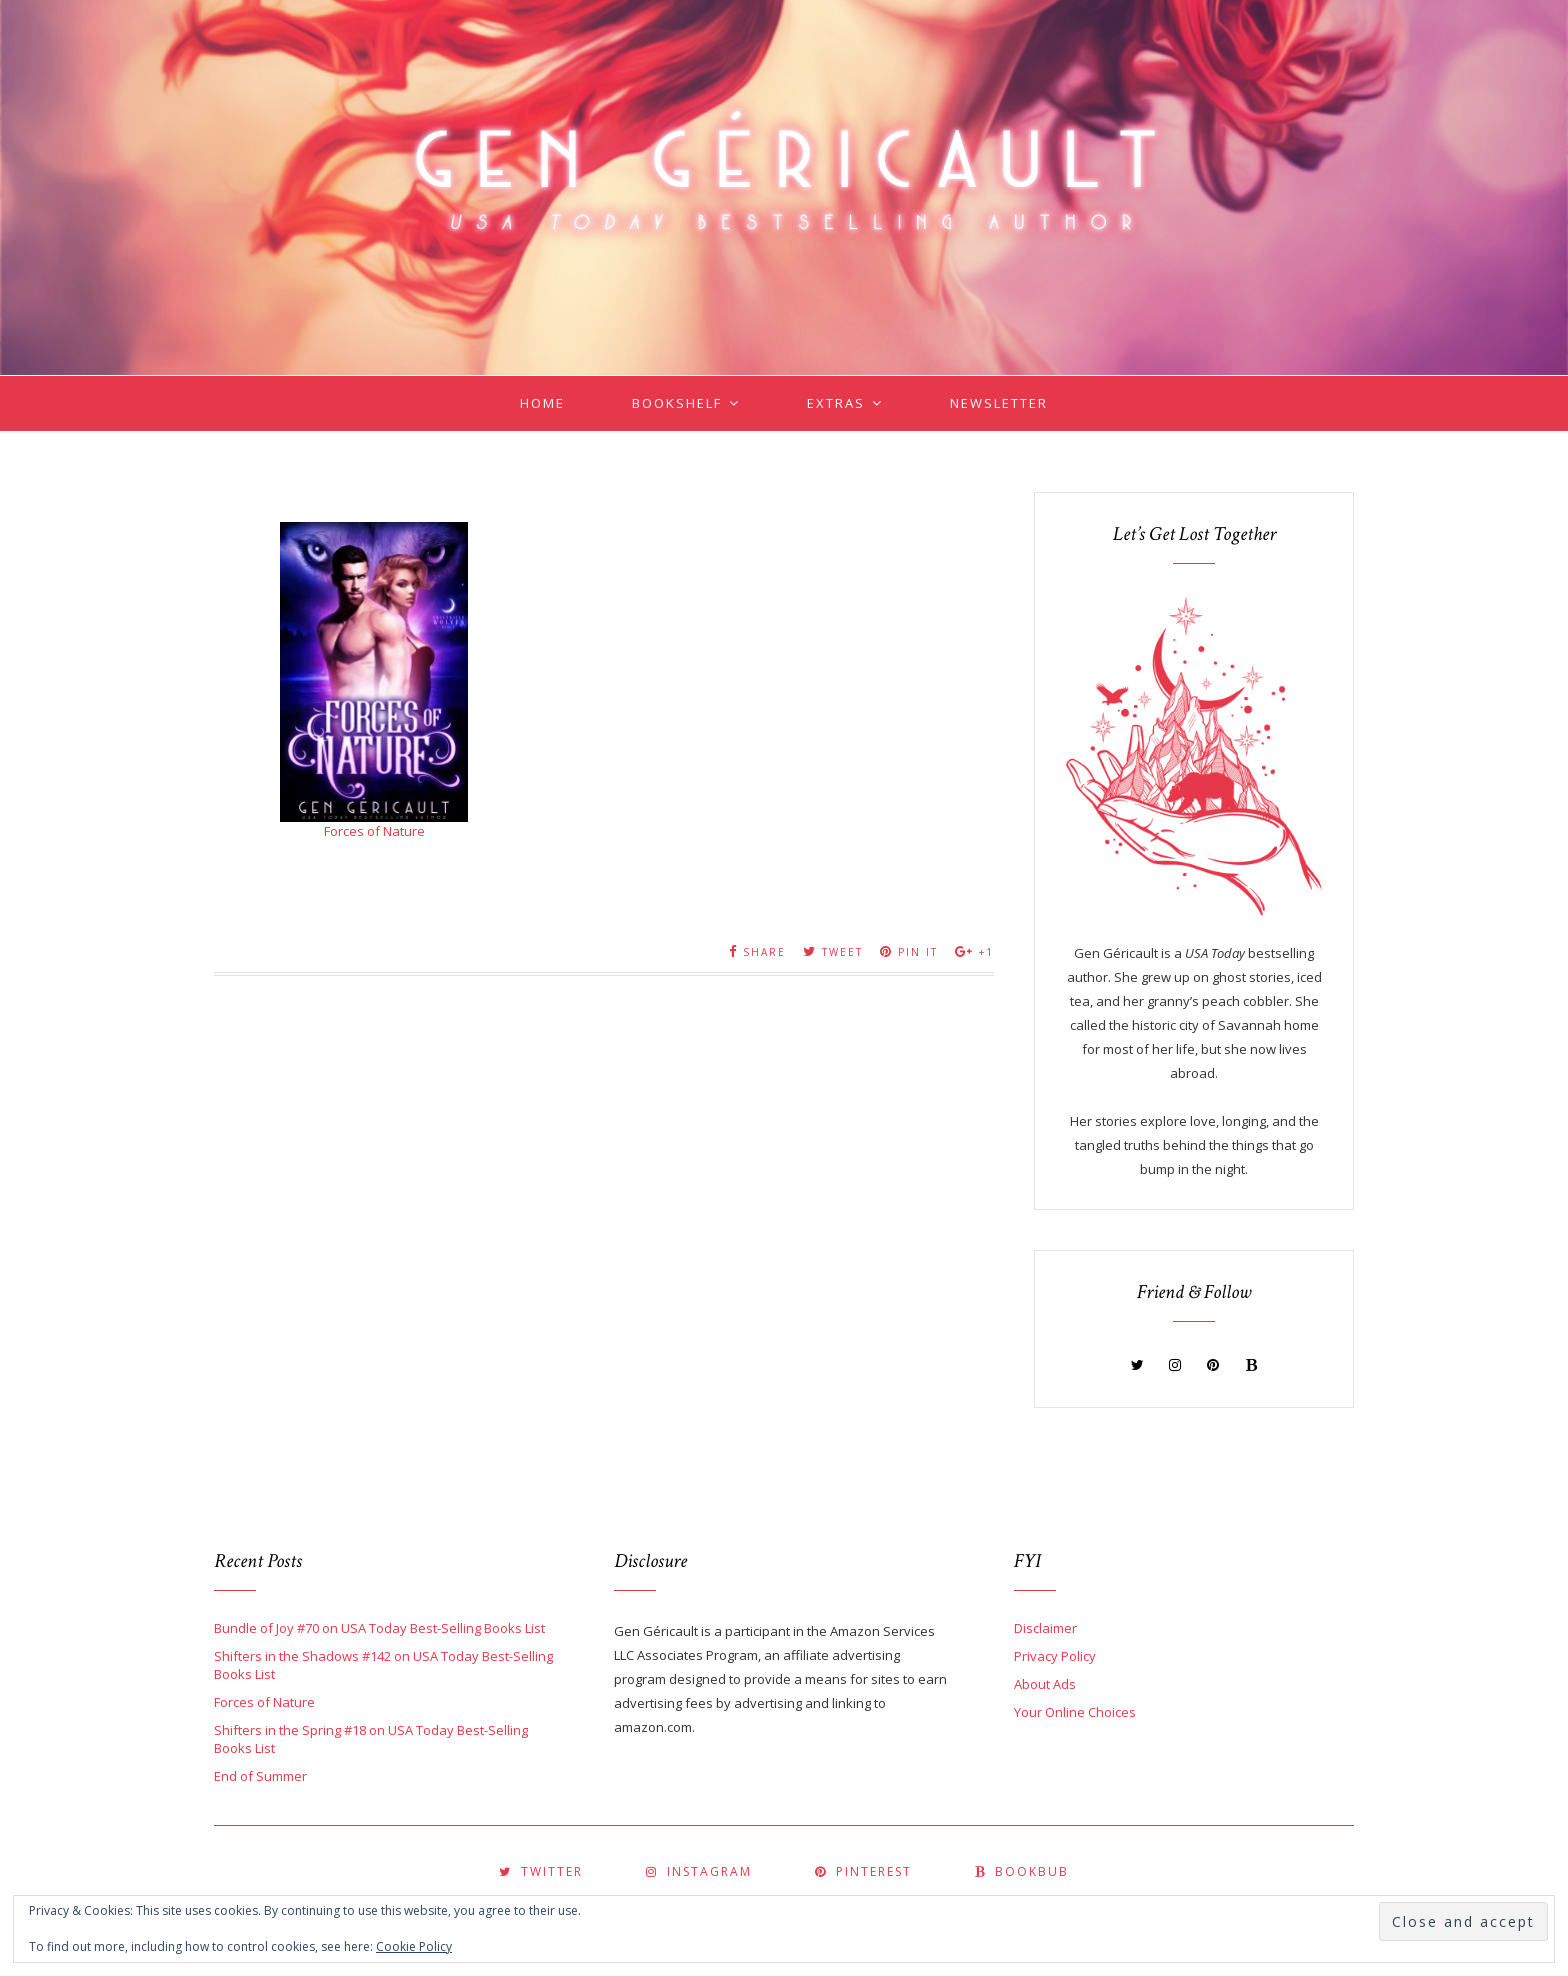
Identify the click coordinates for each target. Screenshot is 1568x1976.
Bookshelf (677, 403)
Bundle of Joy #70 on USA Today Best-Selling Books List (379, 1628)
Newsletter (999, 403)
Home (542, 403)
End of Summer (260, 1776)
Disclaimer (1045, 1628)
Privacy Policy (1055, 1656)
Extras (836, 403)
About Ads (1045, 1684)
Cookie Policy (414, 1946)
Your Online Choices (1075, 1712)
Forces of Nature (374, 831)
